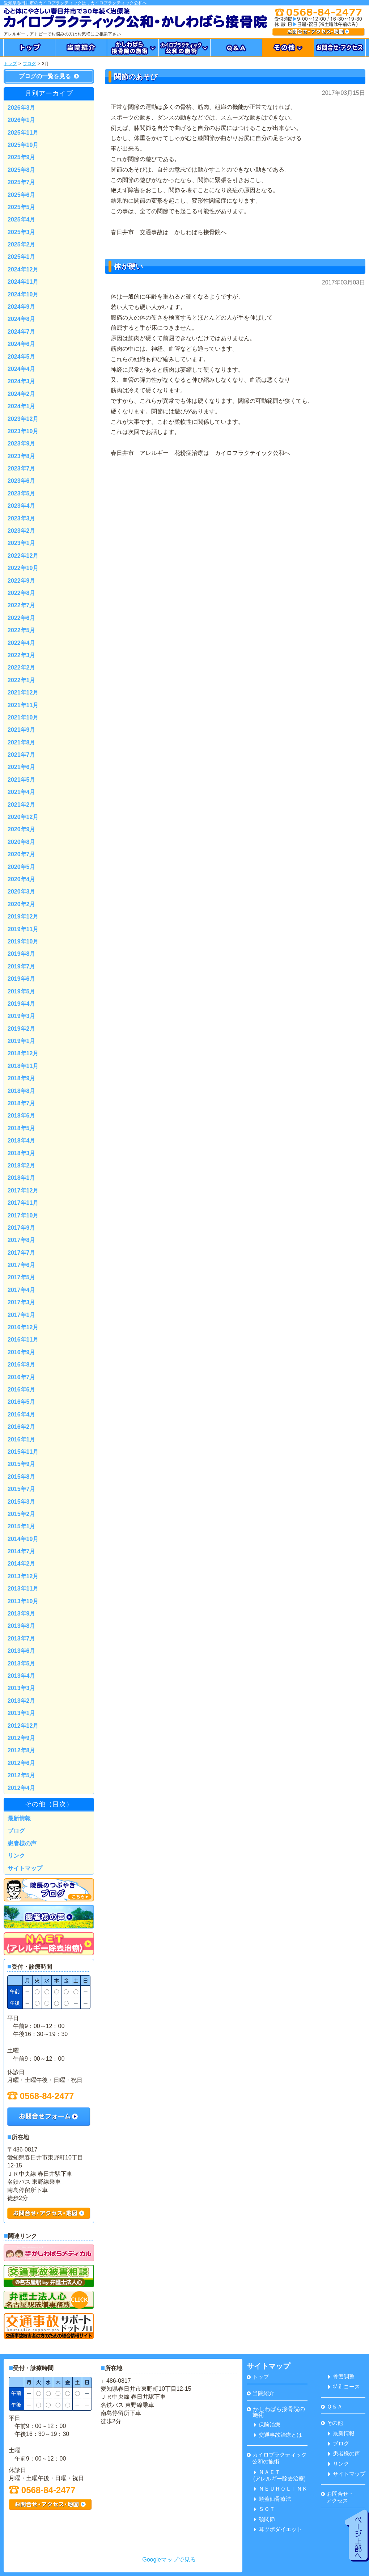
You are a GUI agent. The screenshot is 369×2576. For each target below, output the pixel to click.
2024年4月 (21, 369)
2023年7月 (21, 468)
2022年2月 (21, 667)
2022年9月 (21, 581)
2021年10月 (23, 717)
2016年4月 (21, 1414)
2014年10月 (23, 1539)
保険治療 (267, 2424)
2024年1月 (21, 406)
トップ (10, 63)
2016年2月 (21, 1427)
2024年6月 (21, 344)
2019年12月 (23, 916)
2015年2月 (21, 1514)
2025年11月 (23, 133)
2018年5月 (21, 1128)
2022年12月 (23, 556)
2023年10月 (23, 431)
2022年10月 (23, 568)
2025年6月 (21, 195)
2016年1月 (21, 1439)
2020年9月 (21, 829)
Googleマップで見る (169, 2559)
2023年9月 (21, 443)
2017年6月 (21, 1265)
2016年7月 (21, 1377)
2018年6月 (21, 1115)
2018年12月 (23, 1053)
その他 (332, 2423)
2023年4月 (21, 506)
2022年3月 (21, 655)
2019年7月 (21, 966)
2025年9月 (21, 157)
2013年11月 (23, 1588)
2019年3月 (21, 1016)
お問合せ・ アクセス (337, 2497)
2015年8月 (21, 1477)
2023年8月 (21, 456)
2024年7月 (21, 332)
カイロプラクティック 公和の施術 (277, 2458)
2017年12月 (23, 1190)
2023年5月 (21, 493)
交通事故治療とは (278, 2435)
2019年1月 (21, 1041)
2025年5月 (21, 207)
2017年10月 (23, 1215)
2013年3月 (21, 1688)
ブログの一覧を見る (49, 76)
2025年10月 (23, 145)
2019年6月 (21, 979)
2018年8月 (21, 1091)
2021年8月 (21, 742)
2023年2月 (21, 531)
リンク (16, 1856)
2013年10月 (23, 1601)
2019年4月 (21, 1004)
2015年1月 (21, 1526)
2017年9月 (21, 1228)
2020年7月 (21, 854)
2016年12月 (23, 1327)
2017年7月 (21, 1253)
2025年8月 (21, 170)
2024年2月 (21, 394)
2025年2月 (21, 244)
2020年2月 (21, 904)
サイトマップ (25, 1868)
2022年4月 (21, 643)
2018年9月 (21, 1078)
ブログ (29, 63)
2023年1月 (21, 543)
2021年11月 (23, 705)
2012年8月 (21, 1750)
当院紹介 (260, 2393)
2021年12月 (23, 692)
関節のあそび (135, 77)
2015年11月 (23, 1452)
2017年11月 (23, 1203)
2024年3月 (21, 381)
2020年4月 (21, 879)
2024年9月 (21, 307)
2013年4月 (21, 1676)
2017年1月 (21, 1315)
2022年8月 (21, 593)
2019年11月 (23, 929)
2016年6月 (21, 1389)
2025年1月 (21, 257)
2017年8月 (21, 1240)
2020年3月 (21, 891)
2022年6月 (21, 618)
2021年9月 (21, 730)
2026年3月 (21, 108)
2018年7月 (21, 1103)
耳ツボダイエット (278, 2529)
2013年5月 (21, 1663)
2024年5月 (21, 357)
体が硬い (128, 266)
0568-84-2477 (40, 2096)
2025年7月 (21, 182)
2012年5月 (21, 1775)
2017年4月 (21, 1290)
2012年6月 (21, 1763)
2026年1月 (21, 120)
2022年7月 (21, 605)
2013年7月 (21, 1638)
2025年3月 (21, 232)
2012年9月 (21, 1738)
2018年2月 (21, 1165)
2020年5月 (21, 867)
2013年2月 (21, 1701)
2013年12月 (23, 1576)
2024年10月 (23, 294)
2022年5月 (21, 630)
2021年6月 (21, 767)
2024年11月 (23, 282)
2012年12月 (23, 1726)
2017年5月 (21, 1277)
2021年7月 (21, 755)
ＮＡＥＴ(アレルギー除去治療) (279, 2475)
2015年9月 (21, 1464)
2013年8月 (21, 1626)
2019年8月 (21, 954)
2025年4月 (21, 219)
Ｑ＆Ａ (332, 2406)
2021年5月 (21, 780)
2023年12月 (23, 419)
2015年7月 (21, 1489)
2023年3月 (21, 518)
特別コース (344, 2386)
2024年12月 (23, 269)
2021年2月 (21, 805)
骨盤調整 (341, 2376)
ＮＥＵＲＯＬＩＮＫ (281, 2489)
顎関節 (264, 2519)
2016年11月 (23, 1339)
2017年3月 (21, 1302)
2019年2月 (21, 1029)
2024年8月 (21, 319)
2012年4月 (21, 1788)
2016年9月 (21, 1352)
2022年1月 (21, 680)
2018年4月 (21, 1140)
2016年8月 (21, 1364)
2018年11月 (23, 1066)
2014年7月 (21, 1551)
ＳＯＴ (264, 2509)
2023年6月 (21, 481)
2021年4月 (21, 792)
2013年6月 (21, 1651)
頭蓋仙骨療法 (272, 2499)
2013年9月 (21, 1613)
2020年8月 (21, 842)
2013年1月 (21, 1713)
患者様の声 (22, 1843)
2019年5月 (21, 991)
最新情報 (19, 1818)
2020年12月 (23, 817)
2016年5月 (21, 1402)
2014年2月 (21, 1564)
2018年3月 (21, 1153)
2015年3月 (21, 1502)
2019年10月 (23, 941)
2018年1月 (21, 1178)
